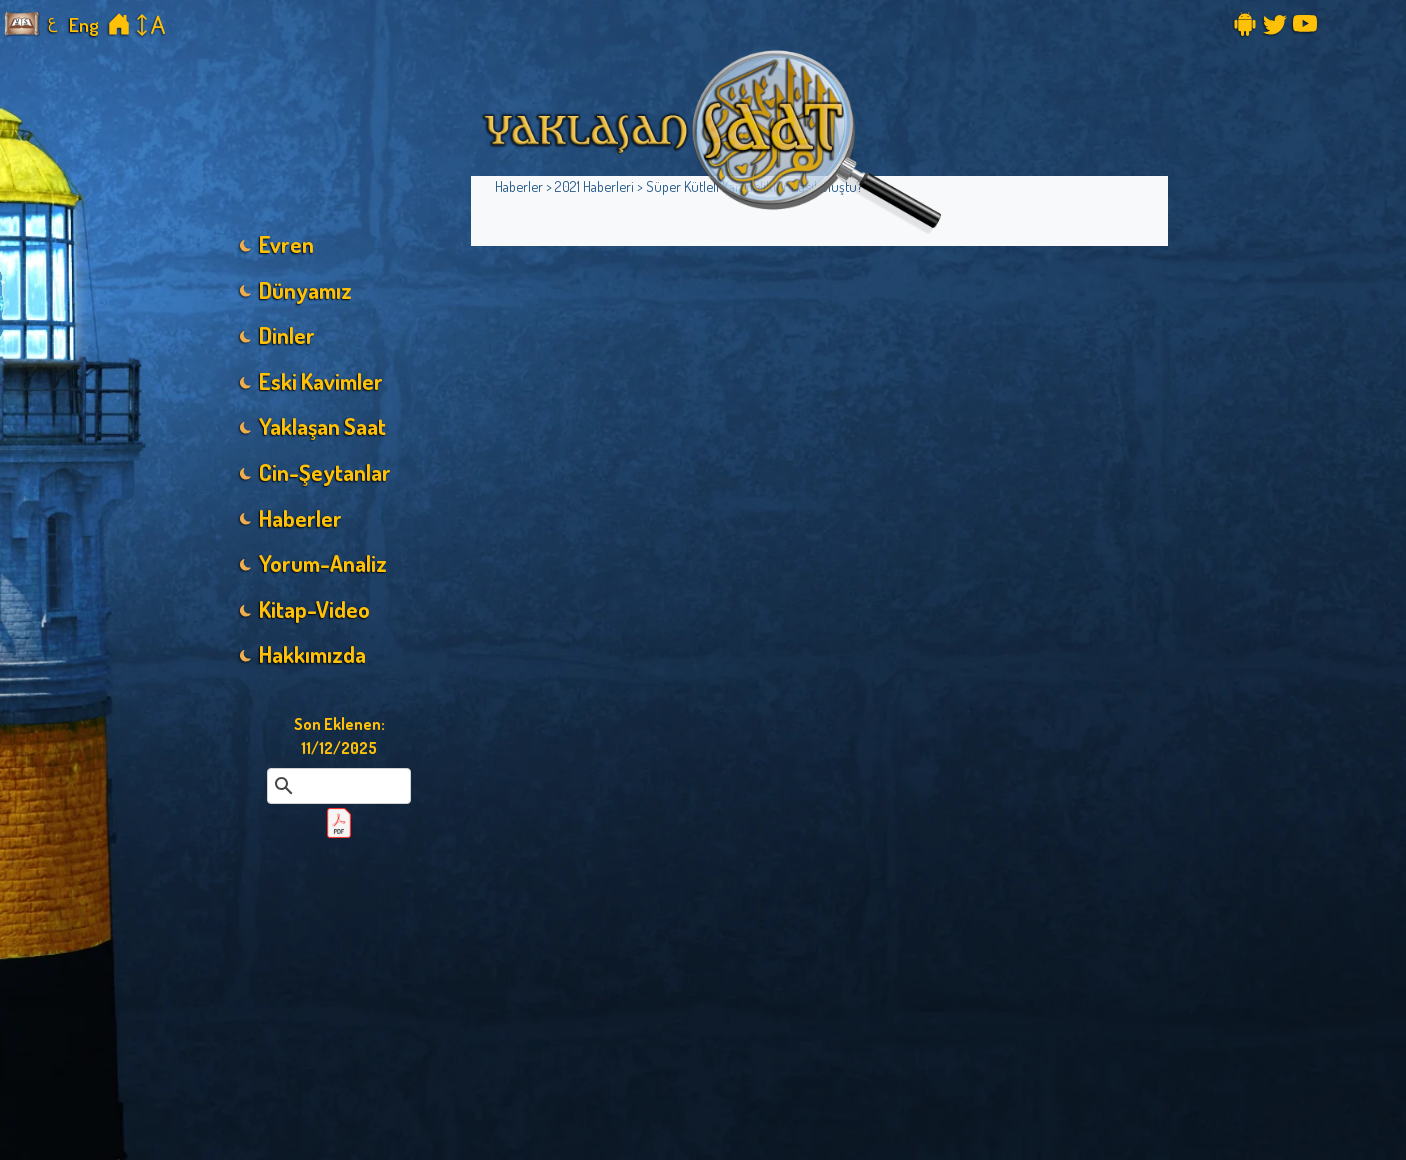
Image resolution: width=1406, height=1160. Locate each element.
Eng (84, 24)
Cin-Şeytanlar (325, 472)
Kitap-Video (314, 609)
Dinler (287, 335)
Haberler (300, 518)
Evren (286, 244)
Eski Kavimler (321, 381)
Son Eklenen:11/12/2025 (339, 736)
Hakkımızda (312, 654)
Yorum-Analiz (323, 563)
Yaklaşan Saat (322, 426)
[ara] (336, 786)
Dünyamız (305, 290)
